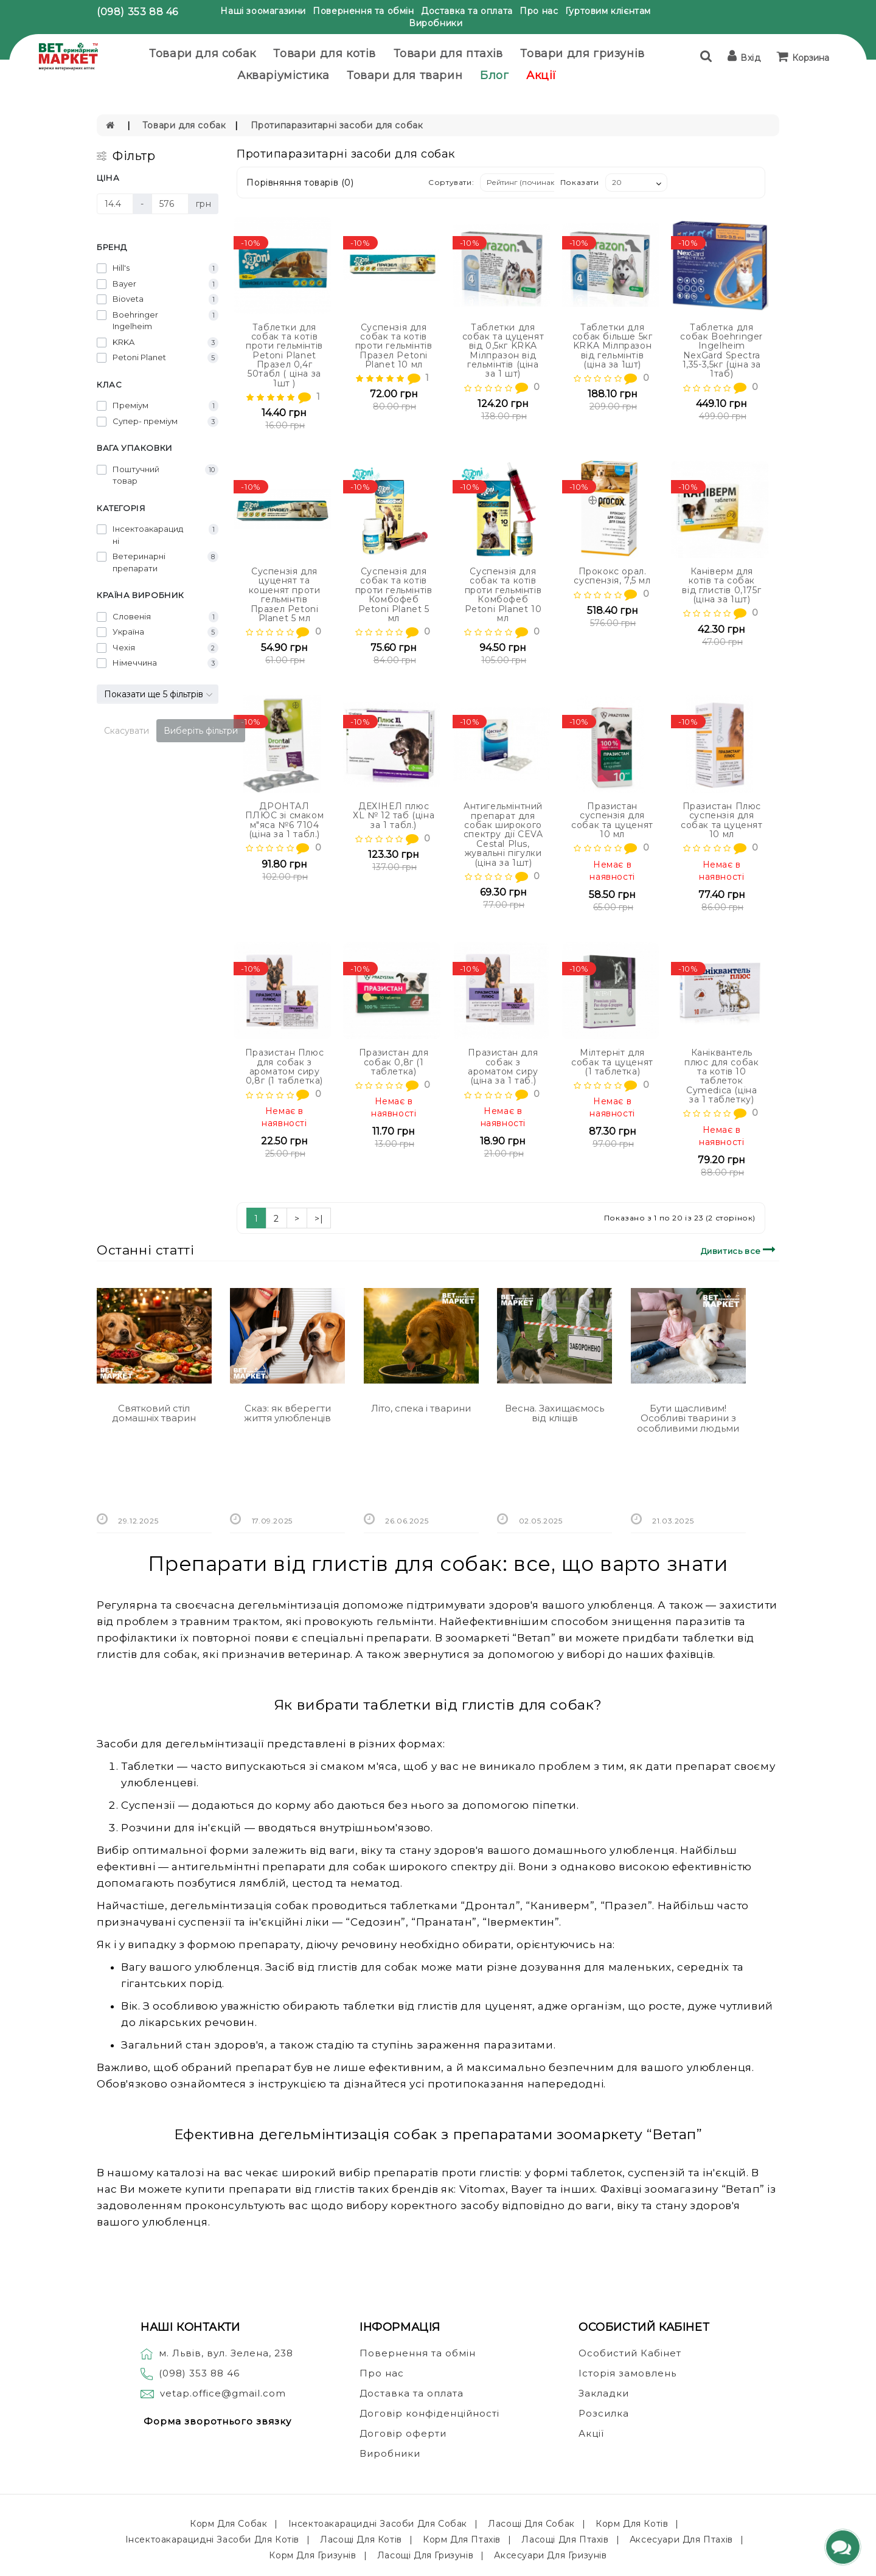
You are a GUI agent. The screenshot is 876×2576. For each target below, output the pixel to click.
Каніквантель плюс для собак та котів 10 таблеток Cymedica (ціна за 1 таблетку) (721, 1076)
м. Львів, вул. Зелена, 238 (217, 2353)
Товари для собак (202, 53)
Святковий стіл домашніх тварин (154, 1413)
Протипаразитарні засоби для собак (337, 125)
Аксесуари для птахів (681, 2539)
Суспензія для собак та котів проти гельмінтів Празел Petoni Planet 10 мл (394, 346)
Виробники (435, 23)
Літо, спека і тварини (421, 1408)
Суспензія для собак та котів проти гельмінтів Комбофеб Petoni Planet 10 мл (503, 595)
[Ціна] (115, 203)
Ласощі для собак (531, 2523)
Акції (541, 75)
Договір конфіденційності (429, 2413)
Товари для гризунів (582, 53)
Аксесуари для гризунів (550, 2555)
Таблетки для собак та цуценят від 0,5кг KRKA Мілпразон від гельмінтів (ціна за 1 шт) (503, 351)
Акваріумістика (283, 75)
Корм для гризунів (312, 2555)
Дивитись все (740, 1249)
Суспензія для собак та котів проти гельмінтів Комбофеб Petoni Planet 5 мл (394, 595)
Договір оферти (403, 2433)
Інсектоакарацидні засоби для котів (212, 2539)
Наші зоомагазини (263, 10)
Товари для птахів (448, 53)
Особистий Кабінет (630, 2353)
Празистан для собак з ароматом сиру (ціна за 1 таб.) (503, 1066)
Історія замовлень (627, 2373)
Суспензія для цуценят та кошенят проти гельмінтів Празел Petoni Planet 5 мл (285, 595)
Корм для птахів (462, 2539)
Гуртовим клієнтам (608, 10)
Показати (579, 182)
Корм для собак (228, 2523)
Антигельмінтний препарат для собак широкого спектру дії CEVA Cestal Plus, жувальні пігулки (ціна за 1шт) (503, 834)
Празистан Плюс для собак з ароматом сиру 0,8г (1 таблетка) (284, 1066)
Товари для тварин (404, 75)
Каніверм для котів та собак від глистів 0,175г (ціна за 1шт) (721, 585)
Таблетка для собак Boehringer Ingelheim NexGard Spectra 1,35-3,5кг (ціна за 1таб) (721, 351)
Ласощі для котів (361, 2539)
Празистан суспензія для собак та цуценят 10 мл (612, 820)
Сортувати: (451, 182)
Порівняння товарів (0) (299, 182)
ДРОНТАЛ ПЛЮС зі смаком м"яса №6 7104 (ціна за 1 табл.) (284, 820)
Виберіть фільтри (201, 730)
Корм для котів (632, 2523)
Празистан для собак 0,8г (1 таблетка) (394, 1062)
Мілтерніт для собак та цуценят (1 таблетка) (612, 1062)
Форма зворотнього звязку (217, 2421)
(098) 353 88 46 (137, 12)
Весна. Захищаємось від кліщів (554, 1413)
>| (319, 1218)
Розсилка (604, 2413)
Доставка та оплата (467, 10)
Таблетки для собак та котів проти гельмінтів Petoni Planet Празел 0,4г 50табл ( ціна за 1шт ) (284, 355)
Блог (494, 75)
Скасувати (126, 730)
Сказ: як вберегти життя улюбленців (287, 1413)
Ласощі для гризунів (425, 2555)
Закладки (604, 2393)
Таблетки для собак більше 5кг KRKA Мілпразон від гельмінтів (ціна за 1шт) (612, 346)
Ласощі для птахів (564, 2539)
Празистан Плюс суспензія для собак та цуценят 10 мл (722, 820)
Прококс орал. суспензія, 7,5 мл (612, 576)
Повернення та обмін (363, 10)
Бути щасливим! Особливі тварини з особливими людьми (688, 1418)
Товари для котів (324, 53)
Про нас (539, 10)
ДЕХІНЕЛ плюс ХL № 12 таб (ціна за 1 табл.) (393, 815)
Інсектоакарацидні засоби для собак (377, 2523)
